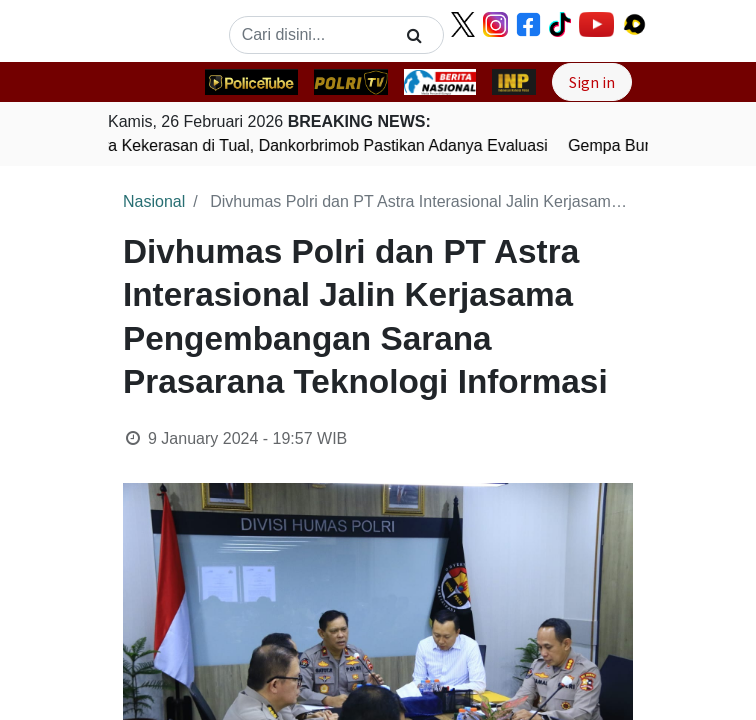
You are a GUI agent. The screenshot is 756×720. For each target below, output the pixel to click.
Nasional (154, 201)
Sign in (592, 82)
